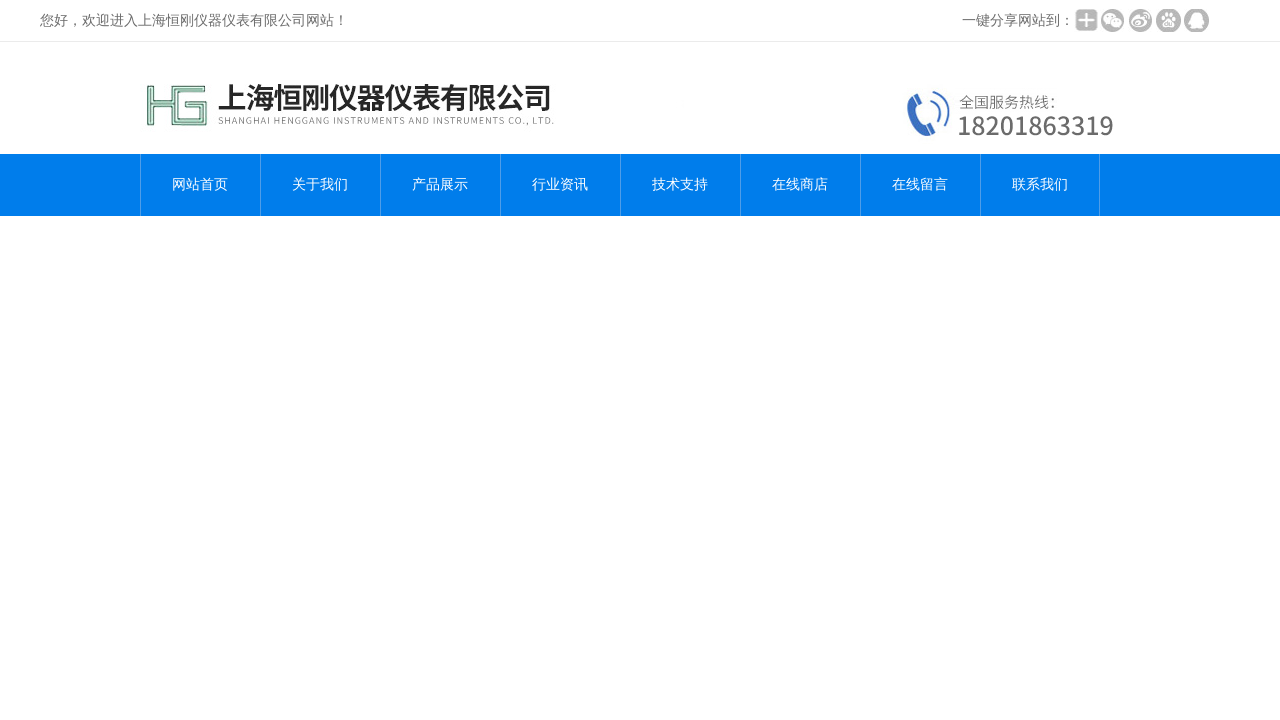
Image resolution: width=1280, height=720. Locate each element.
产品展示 (440, 184)
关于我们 (320, 184)
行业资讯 (560, 184)
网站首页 (200, 184)
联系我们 (1040, 184)
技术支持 (680, 184)
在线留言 (920, 184)
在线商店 (800, 184)
